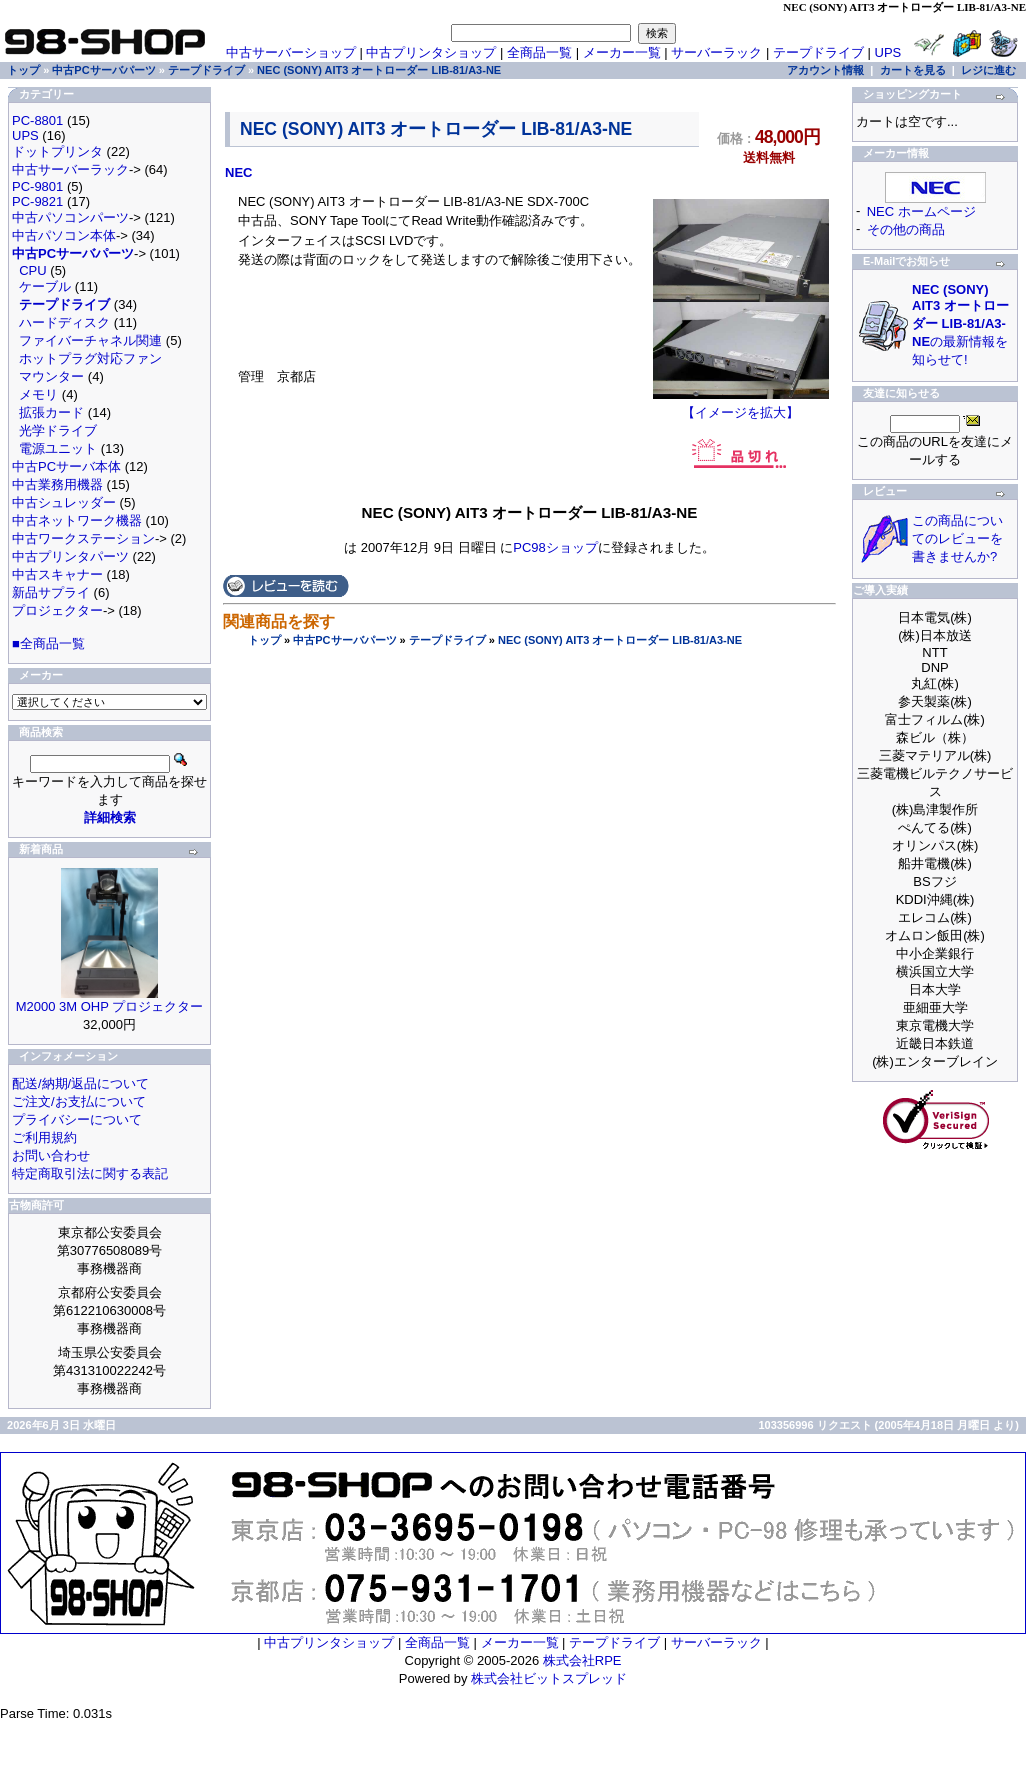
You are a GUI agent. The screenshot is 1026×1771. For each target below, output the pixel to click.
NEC (238, 172)
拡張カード (51, 412)
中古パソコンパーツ (70, 217)
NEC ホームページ (921, 211)
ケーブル (45, 286)
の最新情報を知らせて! (960, 324)
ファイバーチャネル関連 (90, 340)
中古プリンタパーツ (70, 556)
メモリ (38, 394)
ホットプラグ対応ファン (90, 358)
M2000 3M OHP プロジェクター (110, 1006)
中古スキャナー (57, 574)
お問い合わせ (51, 1155)
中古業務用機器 (57, 484)
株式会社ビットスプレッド (549, 1678)
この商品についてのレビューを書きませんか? (957, 538)
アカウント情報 (825, 70)
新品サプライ (51, 592)
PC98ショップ (555, 547)
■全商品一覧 (48, 643)
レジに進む (988, 70)
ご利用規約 (44, 1137)
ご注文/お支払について (79, 1101)
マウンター (51, 376)
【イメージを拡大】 (741, 406)
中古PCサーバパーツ (344, 640)
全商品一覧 (539, 52)
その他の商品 (906, 229)
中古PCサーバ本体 (66, 466)
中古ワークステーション (83, 538)
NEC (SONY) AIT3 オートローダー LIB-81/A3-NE (620, 640)
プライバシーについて (77, 1119)
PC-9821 (37, 201)
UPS (888, 52)
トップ (264, 640)
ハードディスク (64, 322)
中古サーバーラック (70, 169)
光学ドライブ (58, 430)
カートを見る (913, 70)
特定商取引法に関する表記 (90, 1173)
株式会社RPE (582, 1660)
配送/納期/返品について (80, 1083)
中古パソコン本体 (64, 235)
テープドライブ (447, 640)
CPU (32, 270)
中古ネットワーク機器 (77, 520)
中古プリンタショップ (431, 52)
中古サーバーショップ (291, 52)
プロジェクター (57, 610)
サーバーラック (716, 52)
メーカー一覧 (622, 52)
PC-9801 (37, 186)
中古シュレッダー (64, 502)
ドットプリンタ (57, 151)
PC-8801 (37, 120)
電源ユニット (58, 448)
